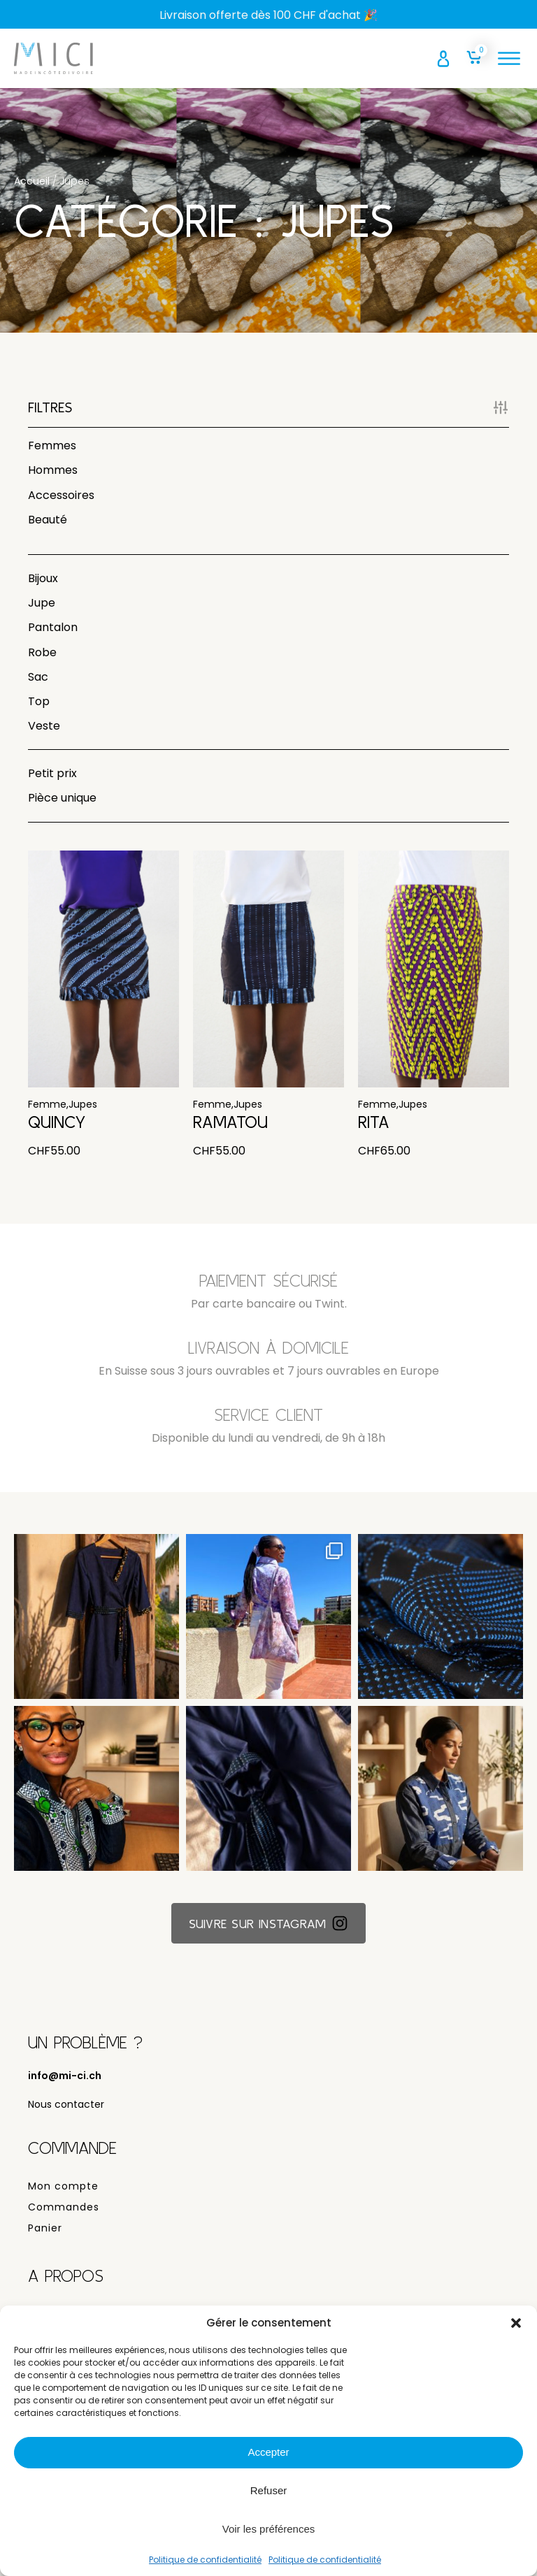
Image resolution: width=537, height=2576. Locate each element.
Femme (47, 1112)
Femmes (52, 445)
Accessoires (61, 495)
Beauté (47, 519)
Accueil (32, 181)
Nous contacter (66, 2112)
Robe (42, 652)
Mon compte (63, 2194)
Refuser (268, 2490)
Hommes (53, 470)
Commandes (63, 2215)
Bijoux (43, 578)
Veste (44, 725)
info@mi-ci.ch (64, 2084)
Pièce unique (62, 797)
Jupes (83, 1112)
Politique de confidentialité (205, 2560)
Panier (45, 2236)
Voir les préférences (268, 2529)
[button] (516, 2323)
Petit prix (52, 773)
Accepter (268, 2452)
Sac (38, 676)
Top (39, 701)
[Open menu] (509, 58)
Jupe (41, 602)
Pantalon (53, 627)
